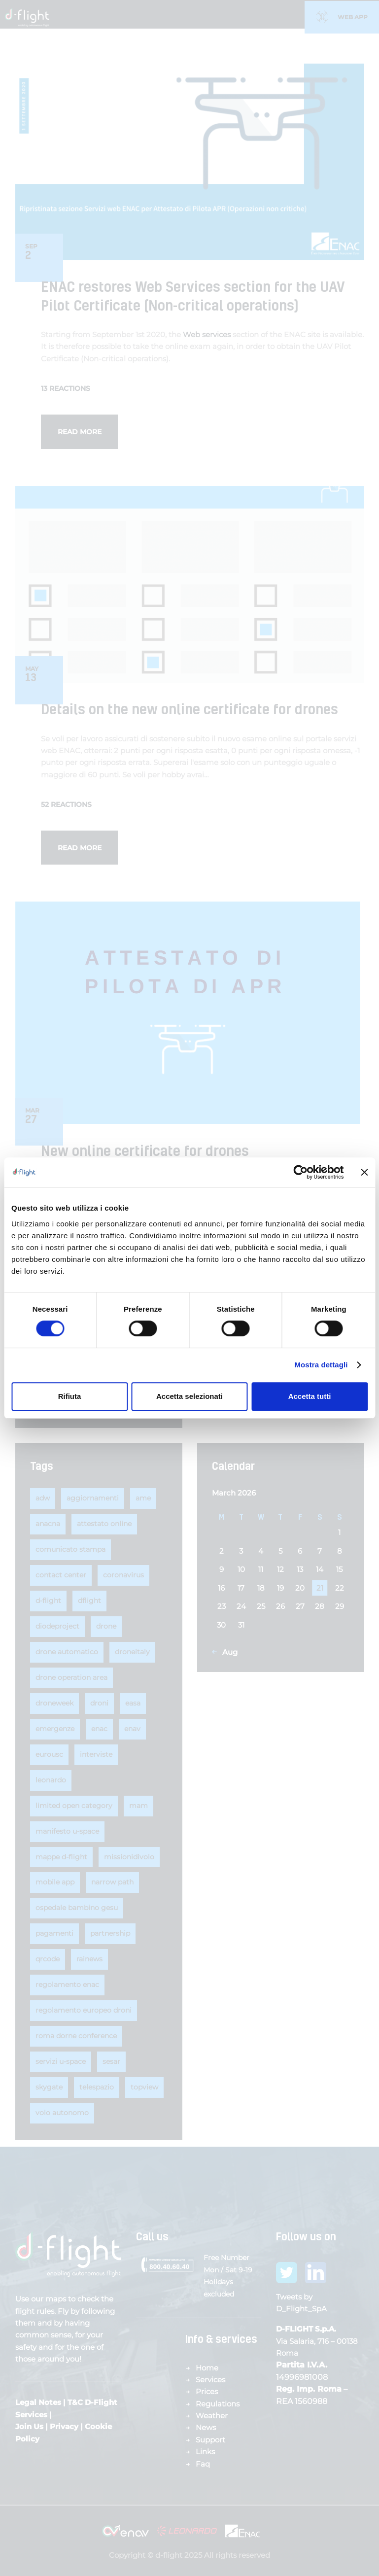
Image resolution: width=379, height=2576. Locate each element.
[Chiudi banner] (364, 1172)
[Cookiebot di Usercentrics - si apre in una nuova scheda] (300, 1172)
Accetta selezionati (189, 1396)
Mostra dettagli (320, 1364)
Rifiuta (69, 1396)
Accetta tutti (309, 1396)
